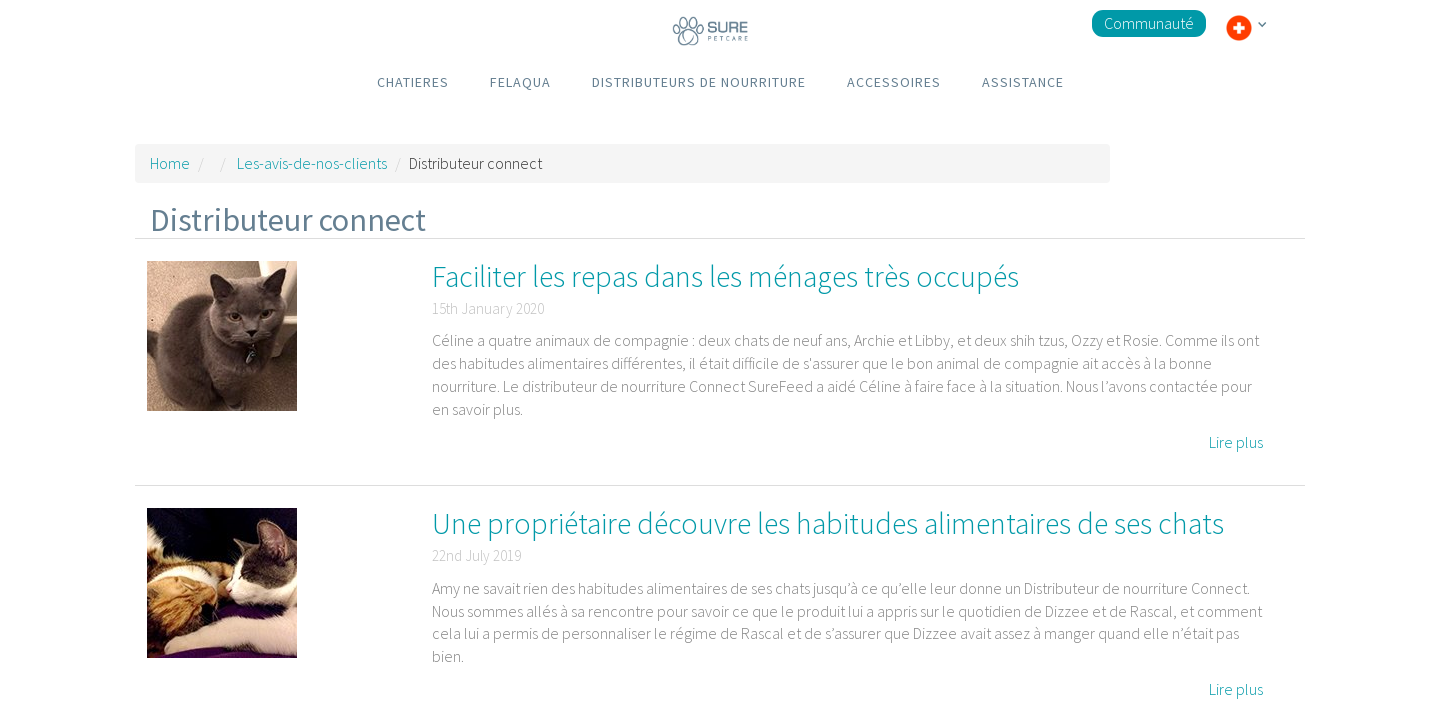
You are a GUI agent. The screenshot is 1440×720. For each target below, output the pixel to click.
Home (170, 163)
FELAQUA (520, 82)
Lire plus (1236, 442)
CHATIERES (413, 82)
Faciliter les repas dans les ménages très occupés (725, 276)
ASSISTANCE (1023, 82)
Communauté (1149, 23)
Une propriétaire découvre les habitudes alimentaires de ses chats (828, 523)
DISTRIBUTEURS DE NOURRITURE (699, 82)
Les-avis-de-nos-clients (312, 163)
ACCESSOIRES (894, 82)
